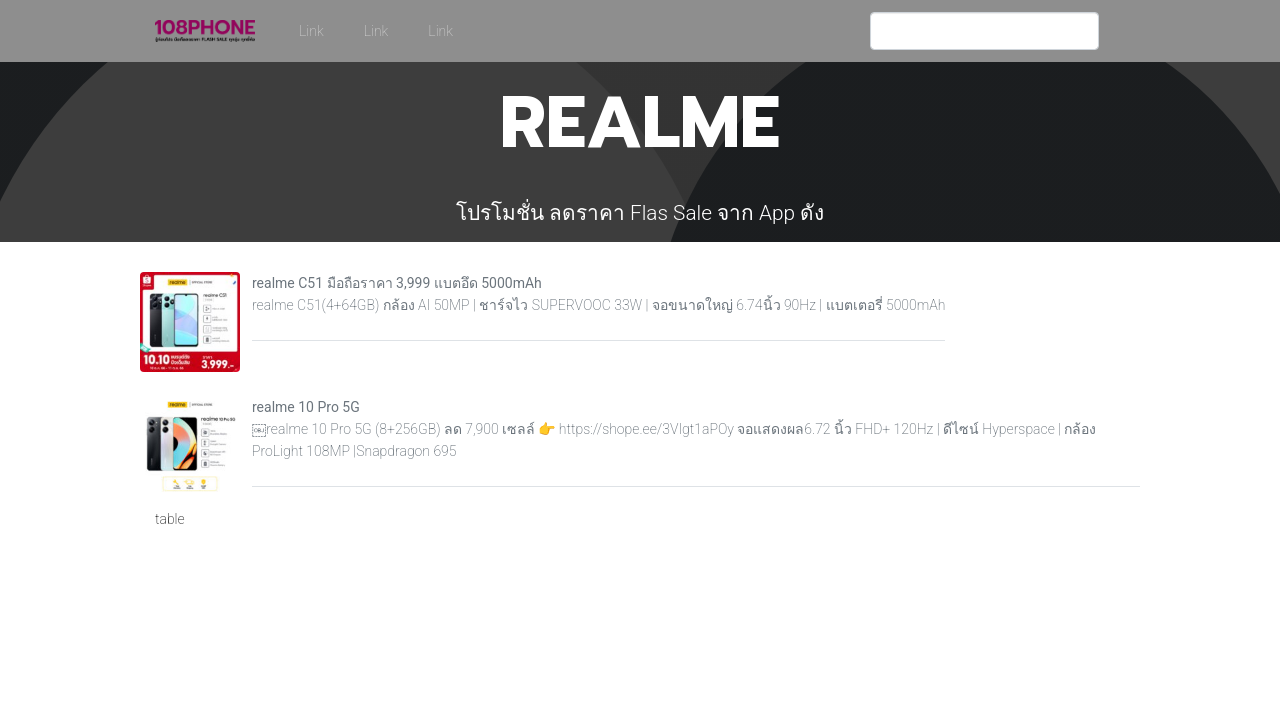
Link (311, 31)
